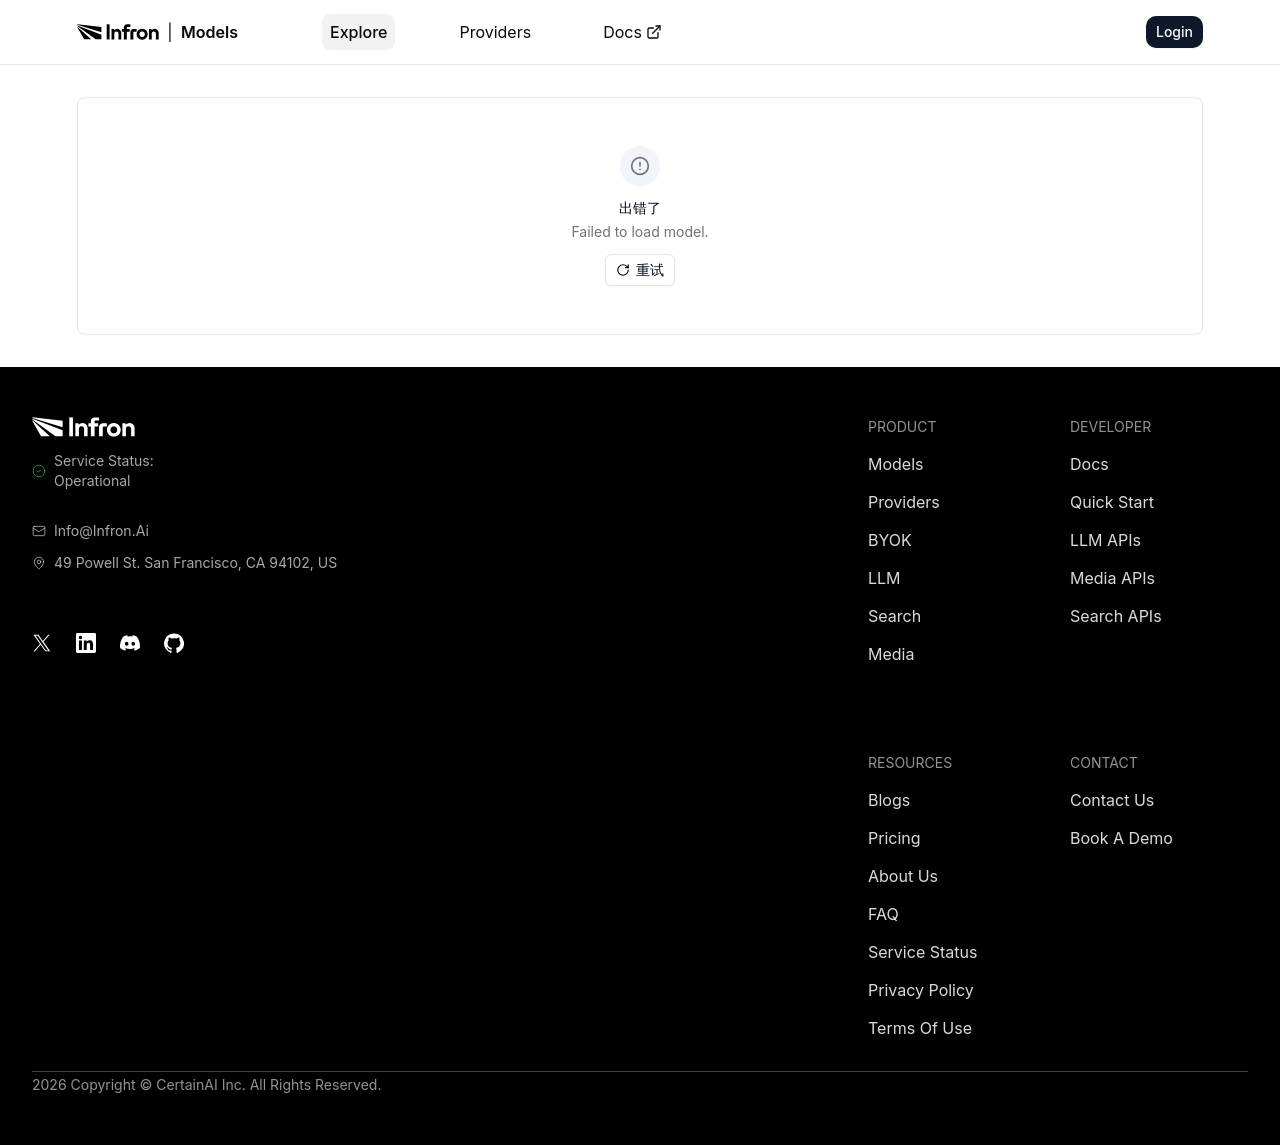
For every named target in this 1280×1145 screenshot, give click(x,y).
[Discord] (130, 643)
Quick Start (1112, 502)
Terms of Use (920, 1028)
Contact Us (1112, 800)
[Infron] (118, 32)
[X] (42, 643)
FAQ (883, 914)
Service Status (922, 952)
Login (1174, 31)
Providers (495, 32)
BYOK (890, 540)
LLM (884, 578)
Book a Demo (1121, 838)
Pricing (894, 838)
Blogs (889, 800)
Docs (632, 32)
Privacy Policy (921, 990)
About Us (903, 876)
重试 (640, 269)
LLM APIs (1105, 540)
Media (891, 654)
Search (894, 616)
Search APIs (1116, 616)
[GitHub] (174, 643)
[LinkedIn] (86, 643)
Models (209, 32)
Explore (358, 32)
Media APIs (1112, 578)
